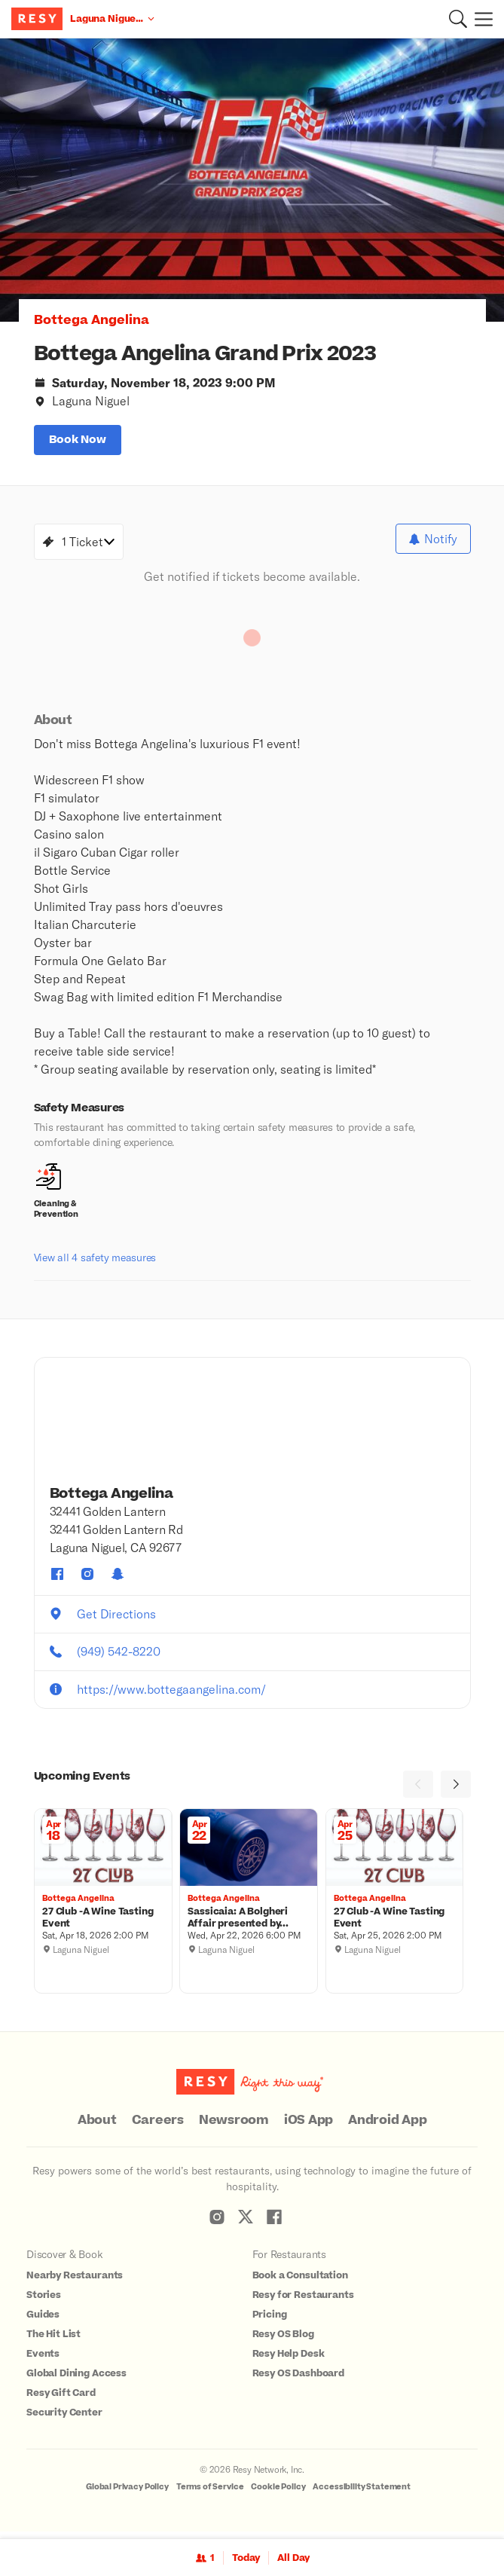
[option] (252, 180)
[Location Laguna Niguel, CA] (112, 18)
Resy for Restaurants (303, 2302)
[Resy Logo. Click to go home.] (38, 19)
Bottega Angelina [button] (91, 320)
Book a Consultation (300, 2282)
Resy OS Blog (283, 2341)
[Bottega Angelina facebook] (57, 1581)
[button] (458, 19)
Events (43, 2360)
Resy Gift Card (61, 2399)
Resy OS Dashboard (298, 2380)
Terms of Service (210, 2493)
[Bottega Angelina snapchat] (117, 1581)
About (97, 2127)
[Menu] (480, 19)
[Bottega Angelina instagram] (87, 1581)
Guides (43, 2321)
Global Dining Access (76, 2380)
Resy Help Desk (288, 2360)
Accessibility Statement (362, 2493)
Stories (43, 2302)
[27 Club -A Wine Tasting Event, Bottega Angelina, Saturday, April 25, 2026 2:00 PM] (394, 1924)
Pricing (269, 2321)
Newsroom (234, 2127)
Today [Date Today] (246, 2558)
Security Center (64, 2419)
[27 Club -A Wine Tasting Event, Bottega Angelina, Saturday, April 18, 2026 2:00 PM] (103, 1924)
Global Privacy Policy (127, 2493)
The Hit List (53, 2341)
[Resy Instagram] (217, 2223)
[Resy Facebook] (274, 2223)
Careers (158, 2127)
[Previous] (418, 1790)
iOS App (308, 2127)
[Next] (456, 1790)
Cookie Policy (278, 2493)
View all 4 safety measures (95, 1263)
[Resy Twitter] (245, 2223)
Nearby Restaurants (74, 2282)
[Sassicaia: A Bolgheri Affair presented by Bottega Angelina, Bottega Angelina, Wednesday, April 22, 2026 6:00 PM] (249, 1924)
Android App (387, 2127)
